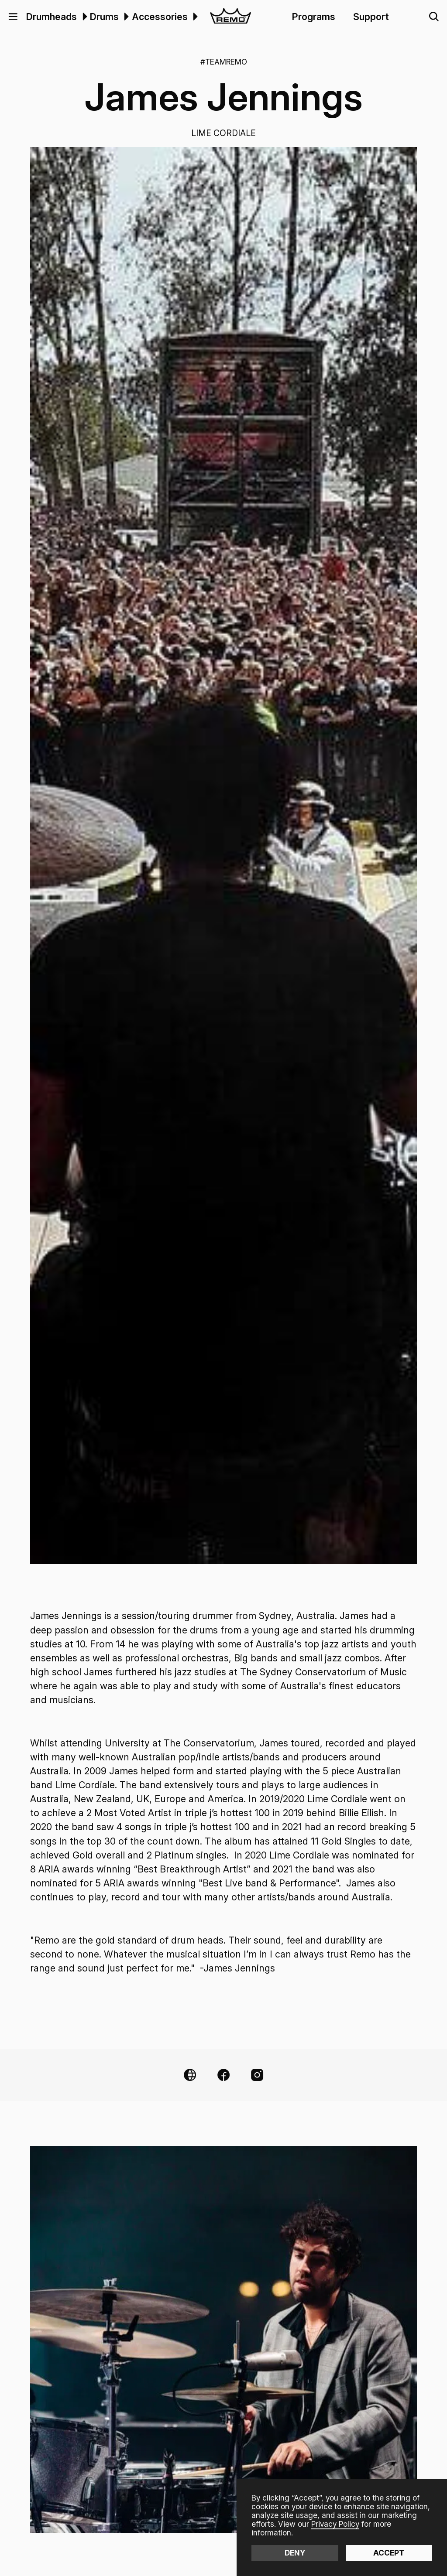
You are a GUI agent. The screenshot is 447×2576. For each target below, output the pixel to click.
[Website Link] (189, 2074)
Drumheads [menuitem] (51, 16)
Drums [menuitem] (104, 16)
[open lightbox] (223, 855)
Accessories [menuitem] (160, 16)
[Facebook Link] (223, 2074)
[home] (230, 17)
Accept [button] (388, 2552)
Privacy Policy (335, 2523)
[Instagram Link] (257, 2074)
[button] (13, 17)
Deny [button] (295, 2552)
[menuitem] (83, 16)
